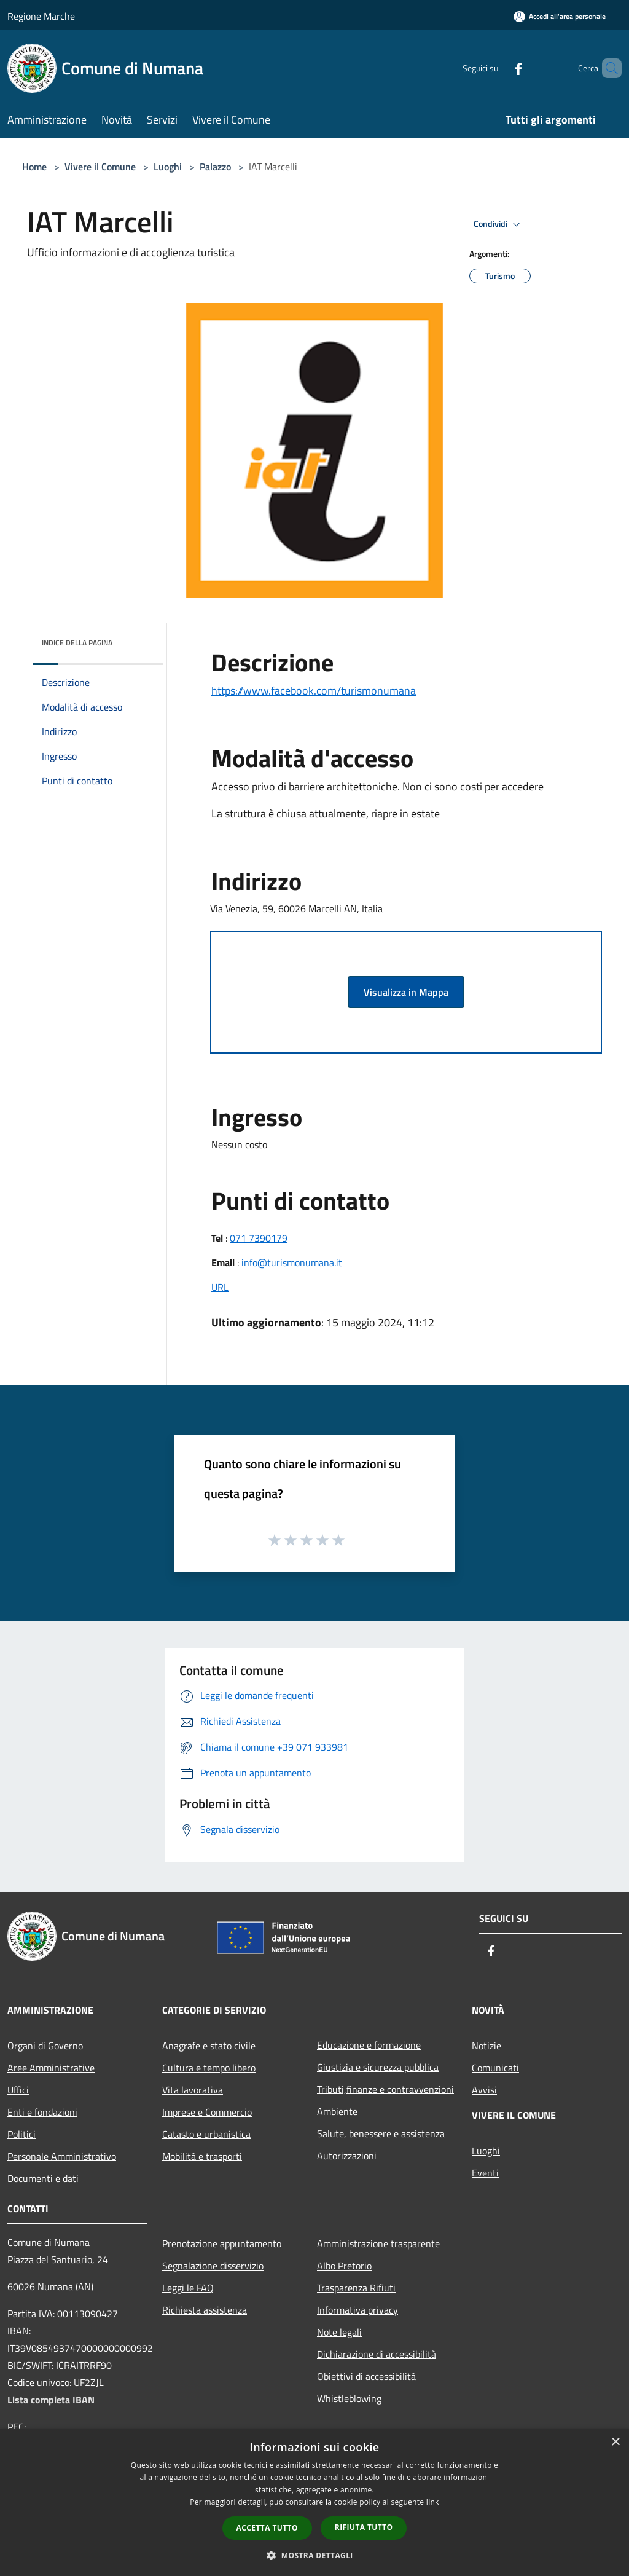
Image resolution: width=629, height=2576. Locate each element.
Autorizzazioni (347, 2155)
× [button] (615, 2442)
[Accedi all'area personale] (560, 16)
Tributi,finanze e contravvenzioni (385, 2089)
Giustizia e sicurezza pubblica (378, 2067)
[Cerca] (607, 68)
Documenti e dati (43, 2178)
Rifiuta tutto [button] (364, 2527)
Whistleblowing (349, 2398)
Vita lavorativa (192, 2089)
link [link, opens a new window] (432, 2502)
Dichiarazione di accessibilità (376, 2354)
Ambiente (337, 2111)
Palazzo (215, 166)
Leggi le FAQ (188, 2287)
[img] (137, 640)
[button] (314, 2555)
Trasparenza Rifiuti (356, 2287)
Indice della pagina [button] (77, 642)
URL (220, 1287)
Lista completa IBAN (51, 2399)
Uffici (18, 2089)
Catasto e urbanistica (206, 2134)
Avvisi (484, 2089)
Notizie (486, 2045)
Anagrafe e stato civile (209, 2045)
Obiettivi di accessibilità (366, 2376)
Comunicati (495, 2067)
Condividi (499, 224)
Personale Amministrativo (61, 2156)
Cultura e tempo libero (209, 2067)
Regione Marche (41, 16)
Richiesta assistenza (204, 2309)
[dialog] (314, 2502)
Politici (21, 2134)
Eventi (485, 2172)
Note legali (339, 2332)
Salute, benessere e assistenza (381, 2133)
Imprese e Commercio (207, 2112)
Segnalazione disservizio (213, 2265)
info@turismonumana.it (291, 1262)
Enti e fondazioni (42, 2112)
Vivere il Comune (101, 166)
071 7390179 (258, 1238)
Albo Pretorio (344, 2265)
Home (34, 166)
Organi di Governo (45, 2045)
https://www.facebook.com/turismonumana (313, 690)
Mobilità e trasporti (202, 2156)
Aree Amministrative (51, 2067)
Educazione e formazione (369, 2045)
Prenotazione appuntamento (221, 2243)
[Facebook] (497, 68)
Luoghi (168, 166)
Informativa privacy (357, 2309)
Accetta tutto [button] (267, 2528)
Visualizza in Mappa (406, 992)
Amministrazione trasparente (378, 2243)
